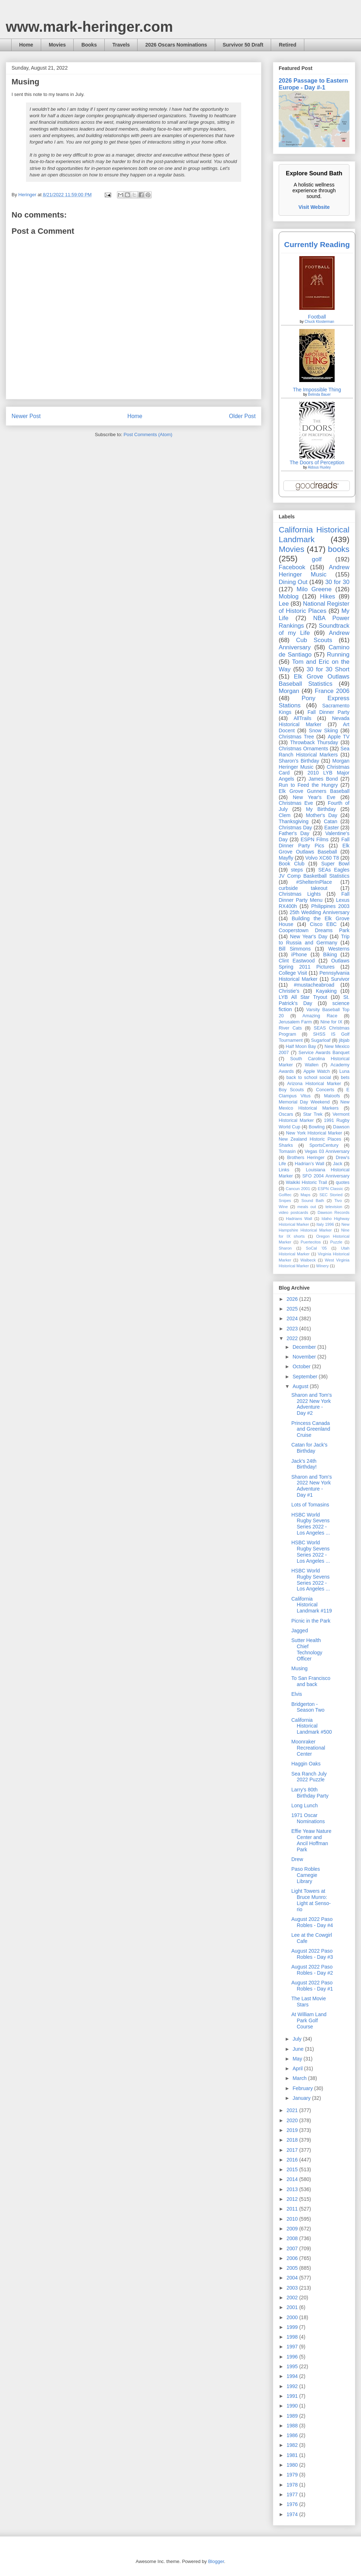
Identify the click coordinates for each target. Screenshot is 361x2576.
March (300, 2078)
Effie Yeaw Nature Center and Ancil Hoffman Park (311, 1840)
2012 (293, 2199)
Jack (337, 1163)
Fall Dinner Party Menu (314, 897)
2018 (293, 2140)
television (333, 1206)
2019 (293, 2130)
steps (297, 870)
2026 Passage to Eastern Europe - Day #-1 (313, 84)
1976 (293, 2504)
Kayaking (326, 991)
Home (26, 45)
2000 (293, 2317)
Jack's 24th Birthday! (304, 1464)
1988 (293, 2425)
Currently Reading (317, 244)
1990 (293, 2406)
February (303, 2088)
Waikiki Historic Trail (306, 1182)
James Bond (323, 779)
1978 (293, 2485)
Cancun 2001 (298, 1188)
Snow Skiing (323, 730)
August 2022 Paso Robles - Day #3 (312, 1954)
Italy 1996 (325, 1224)
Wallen (311, 1064)
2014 (293, 2179)
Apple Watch (316, 1071)
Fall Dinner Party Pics (314, 842)
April (298, 2068)
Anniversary (295, 647)
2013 (293, 2189)
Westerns (338, 949)
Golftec (285, 1195)
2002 (293, 2297)
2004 (293, 2278)
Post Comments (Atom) (147, 434)
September (305, 1376)
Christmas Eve (296, 803)
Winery (322, 1266)
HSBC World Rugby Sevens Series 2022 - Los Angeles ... (310, 1524)
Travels (121, 45)
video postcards (293, 1212)
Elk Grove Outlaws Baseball (314, 849)
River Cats (290, 1028)
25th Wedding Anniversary (319, 912)
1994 (293, 2376)
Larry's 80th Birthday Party (310, 1793)
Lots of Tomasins (310, 1505)
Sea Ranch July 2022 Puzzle (309, 1777)
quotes (342, 1182)
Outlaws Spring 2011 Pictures (314, 964)
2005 (293, 2268)
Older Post (242, 416)
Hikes (327, 596)
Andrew (339, 632)
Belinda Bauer (319, 394)
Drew (297, 1859)
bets (345, 1077)
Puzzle (336, 1242)
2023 (293, 1328)
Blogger (216, 2561)
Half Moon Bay (301, 1046)
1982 (293, 2445)
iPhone (299, 954)
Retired (287, 45)
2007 (293, 2248)
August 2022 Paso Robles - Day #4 (312, 1922)
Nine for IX (332, 1021)
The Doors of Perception (317, 462)
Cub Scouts (314, 640)
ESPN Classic (330, 1188)
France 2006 (332, 691)
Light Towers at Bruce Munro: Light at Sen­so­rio (311, 1900)
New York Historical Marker (314, 1133)
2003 (293, 2288)
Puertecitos (311, 1242)
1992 (293, 2386)
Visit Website (314, 207)
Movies (57, 45)
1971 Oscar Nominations (308, 1818)
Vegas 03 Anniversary (327, 1151)
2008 (293, 2238)
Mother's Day (321, 815)
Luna (344, 1071)
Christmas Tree (296, 737)
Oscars (286, 1114)
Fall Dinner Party (328, 712)
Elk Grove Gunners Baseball (314, 791)
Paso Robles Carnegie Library (305, 1875)
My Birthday (321, 809)
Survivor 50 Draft (243, 45)
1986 (293, 2435)
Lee (284, 603)
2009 (293, 2228)
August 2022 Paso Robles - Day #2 (312, 1970)
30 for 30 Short (327, 669)
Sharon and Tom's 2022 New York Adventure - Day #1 (311, 1486)
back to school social (308, 1077)
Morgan (289, 691)
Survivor (340, 979)
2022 (293, 1338)
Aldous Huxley (319, 467)
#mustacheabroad (314, 985)
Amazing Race (320, 1015)
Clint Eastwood (297, 961)
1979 (293, 2475)
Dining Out (293, 582)
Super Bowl (335, 863)
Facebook (292, 567)
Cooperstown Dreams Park (314, 930)
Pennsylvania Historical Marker (314, 976)
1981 (293, 2455)
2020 (293, 2120)
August (300, 1386)
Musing (299, 1668)
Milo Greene (313, 589)
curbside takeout (303, 888)
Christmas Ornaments (303, 748)
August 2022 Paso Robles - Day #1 (312, 1986)
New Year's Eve (314, 797)
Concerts (325, 1089)
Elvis (296, 1694)
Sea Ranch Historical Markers (314, 752)
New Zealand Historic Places (310, 1139)
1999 (293, 2327)
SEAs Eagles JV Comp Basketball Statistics (314, 873)
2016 (293, 2160)
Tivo (338, 1200)
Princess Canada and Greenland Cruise (310, 1429)
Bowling (317, 1126)
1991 (293, 2396)
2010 (293, 2219)
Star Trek (313, 1114)
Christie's (289, 991)
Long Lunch (304, 1805)
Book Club (291, 863)
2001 (293, 2307)
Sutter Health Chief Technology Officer (306, 1649)
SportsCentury (324, 1145)
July (297, 2039)
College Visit (293, 973)
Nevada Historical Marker (314, 721)
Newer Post (26, 416)
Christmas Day (295, 827)
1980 (293, 2465)
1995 (293, 2366)
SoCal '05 (316, 1248)
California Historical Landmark (314, 534)
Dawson (341, 1126)
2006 (293, 2258)
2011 (293, 2209)
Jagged (299, 1630)
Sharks (286, 1145)
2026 (293, 1299)
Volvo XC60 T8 (322, 858)
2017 (293, 2150)
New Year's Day (308, 936)
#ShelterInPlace (314, 882)
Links (284, 1169)
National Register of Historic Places (314, 607)
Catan (330, 821)
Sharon (285, 1248)
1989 (293, 2416)
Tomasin (287, 1151)
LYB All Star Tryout (303, 997)
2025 (293, 1309)
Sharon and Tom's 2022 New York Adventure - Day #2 (311, 1404)
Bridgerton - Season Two (308, 1707)
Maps (305, 1195)
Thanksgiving (294, 821)
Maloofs (332, 1095)
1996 (293, 2357)
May (297, 2059)
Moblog (289, 596)
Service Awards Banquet (324, 1052)
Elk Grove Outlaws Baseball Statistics (314, 680)
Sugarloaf (321, 1040)
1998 (293, 2337)
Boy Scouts (291, 1089)
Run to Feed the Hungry (308, 785)
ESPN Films (315, 839)
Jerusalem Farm (295, 1021)
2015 (293, 2169)
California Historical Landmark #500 (311, 1726)
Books (89, 45)
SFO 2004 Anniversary (325, 1176)
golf (317, 559)
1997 (293, 2346)
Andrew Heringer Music (314, 571)
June (298, 2049)
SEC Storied (331, 1195)
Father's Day (294, 833)
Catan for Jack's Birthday (309, 1448)
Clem (285, 815)
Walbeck (308, 1260)
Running (338, 654)
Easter (331, 827)
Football (317, 317)
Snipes (285, 1200)
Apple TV (338, 737)
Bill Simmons (295, 949)
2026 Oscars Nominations (176, 45)
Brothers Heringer (306, 1157)
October (302, 1366)
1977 (293, 2494)
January (302, 2098)
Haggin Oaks (306, 1764)
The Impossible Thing (317, 389)
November (304, 1357)
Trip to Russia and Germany (314, 939)
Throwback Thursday (314, 742)
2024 (293, 1318)
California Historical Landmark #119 (311, 1605)
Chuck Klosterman (319, 322)
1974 (293, 2514)
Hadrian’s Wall (309, 1163)
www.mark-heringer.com (89, 27)
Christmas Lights (300, 894)
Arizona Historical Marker (314, 1083)
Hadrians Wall (299, 1218)
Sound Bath (312, 1200)
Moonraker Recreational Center (308, 1748)
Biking (330, 954)
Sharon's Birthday (299, 761)
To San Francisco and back (310, 1681)
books (338, 549)
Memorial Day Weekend (304, 1102)
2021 (293, 2110)
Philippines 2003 (330, 906)
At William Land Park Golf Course (308, 2020)
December (304, 1347)
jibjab (344, 1040)
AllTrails (302, 718)
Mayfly (286, 858)
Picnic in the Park (310, 1621)
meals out (306, 1206)
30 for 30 (337, 582)
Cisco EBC (323, 924)
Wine (283, 1206)
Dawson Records (333, 1212)
